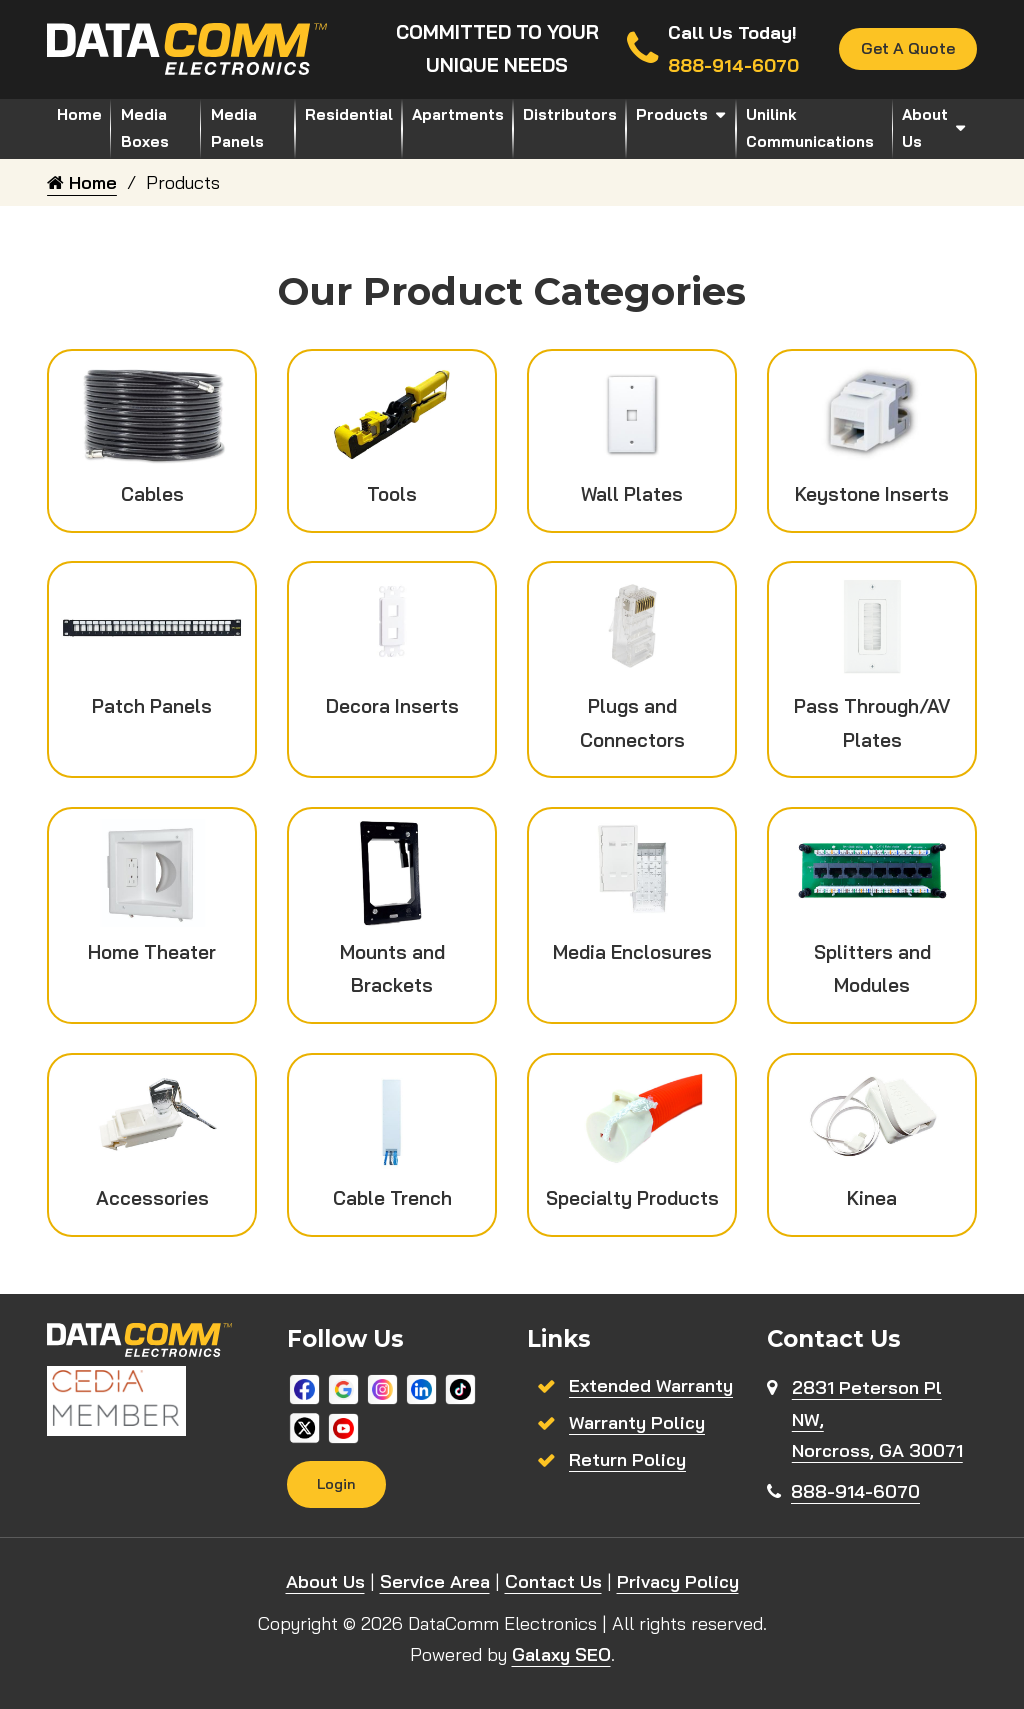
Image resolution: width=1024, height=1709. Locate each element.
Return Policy (627, 1459)
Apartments (458, 114)
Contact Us (553, 1582)
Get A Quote (907, 49)
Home (79, 114)
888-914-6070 (855, 1491)
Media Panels (237, 128)
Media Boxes (145, 128)
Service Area (435, 1582)
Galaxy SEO (561, 1655)
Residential (349, 114)
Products (672, 114)
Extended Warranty (651, 1385)
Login (337, 1484)
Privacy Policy (678, 1582)
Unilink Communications (810, 128)
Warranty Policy (637, 1422)
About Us (925, 128)
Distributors (570, 114)
